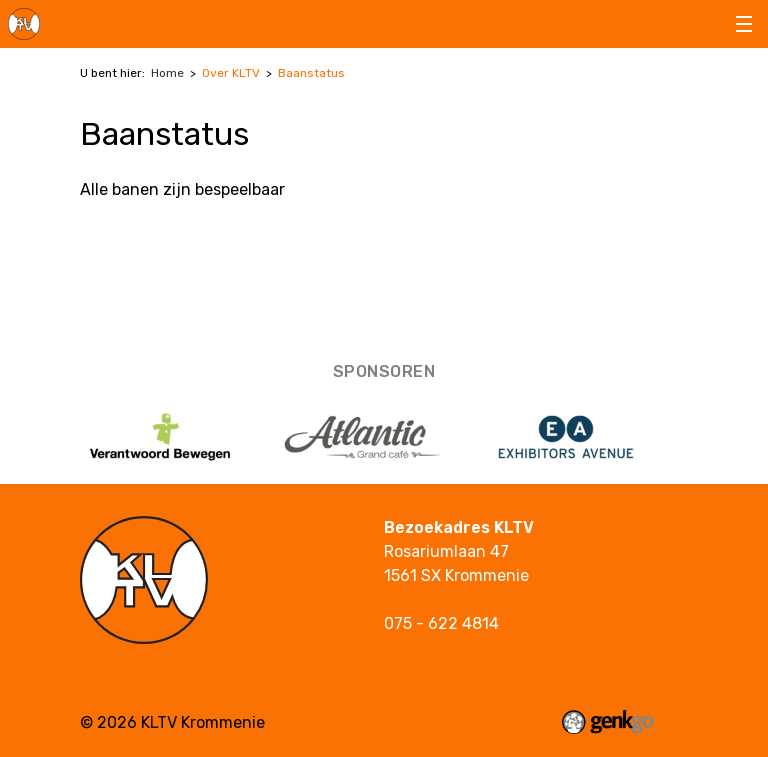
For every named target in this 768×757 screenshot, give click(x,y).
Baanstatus (311, 73)
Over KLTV (231, 73)
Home (167, 73)
